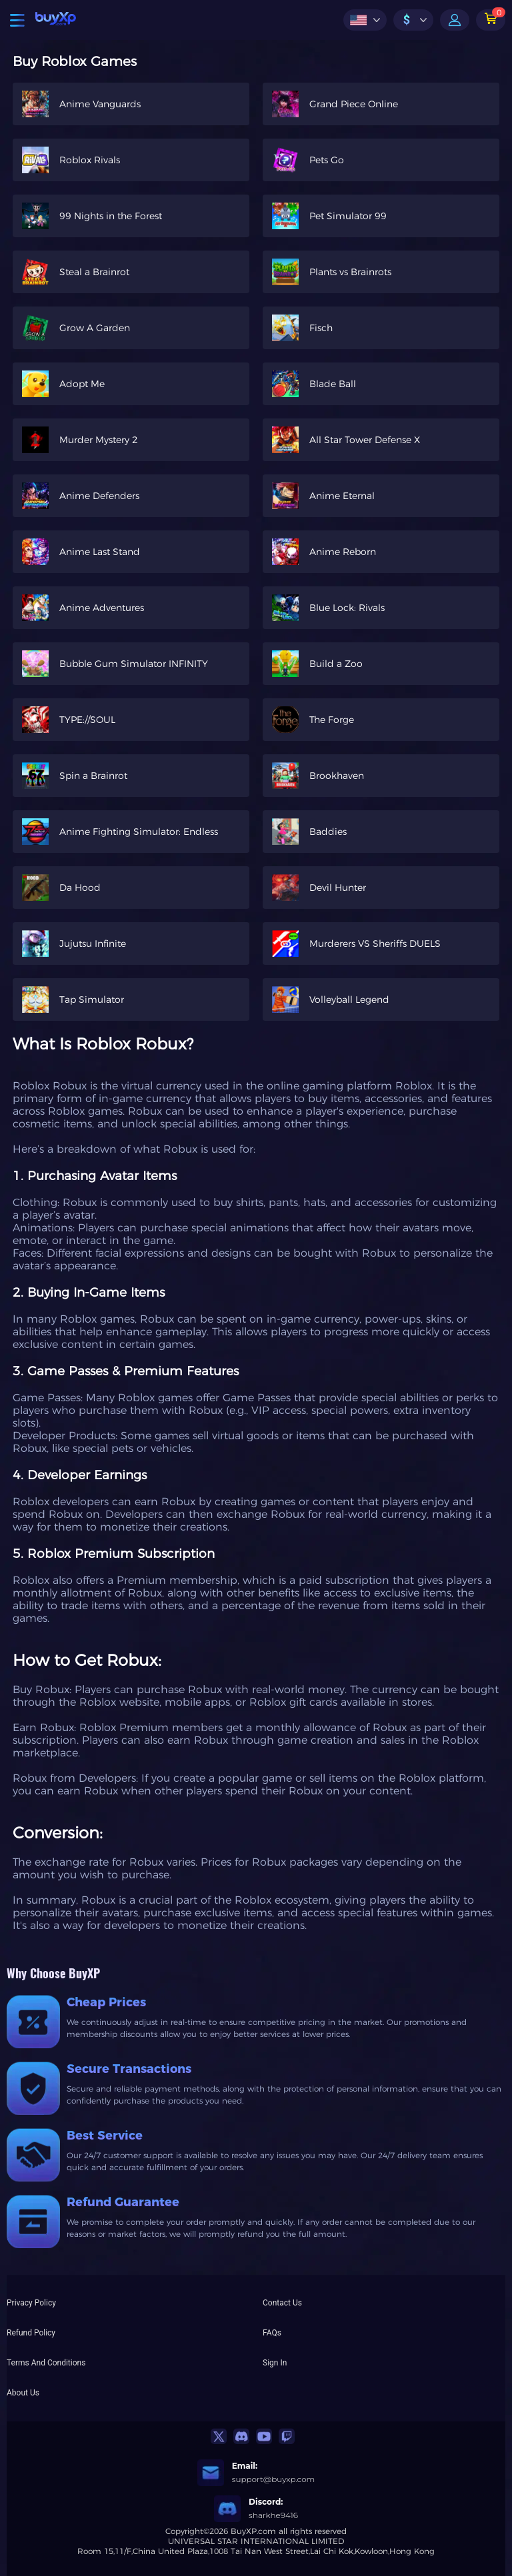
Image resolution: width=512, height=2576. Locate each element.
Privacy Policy (31, 2302)
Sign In (275, 2362)
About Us (23, 2392)
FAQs (272, 2332)
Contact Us (282, 2302)
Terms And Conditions (46, 2362)
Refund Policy (31, 2332)
